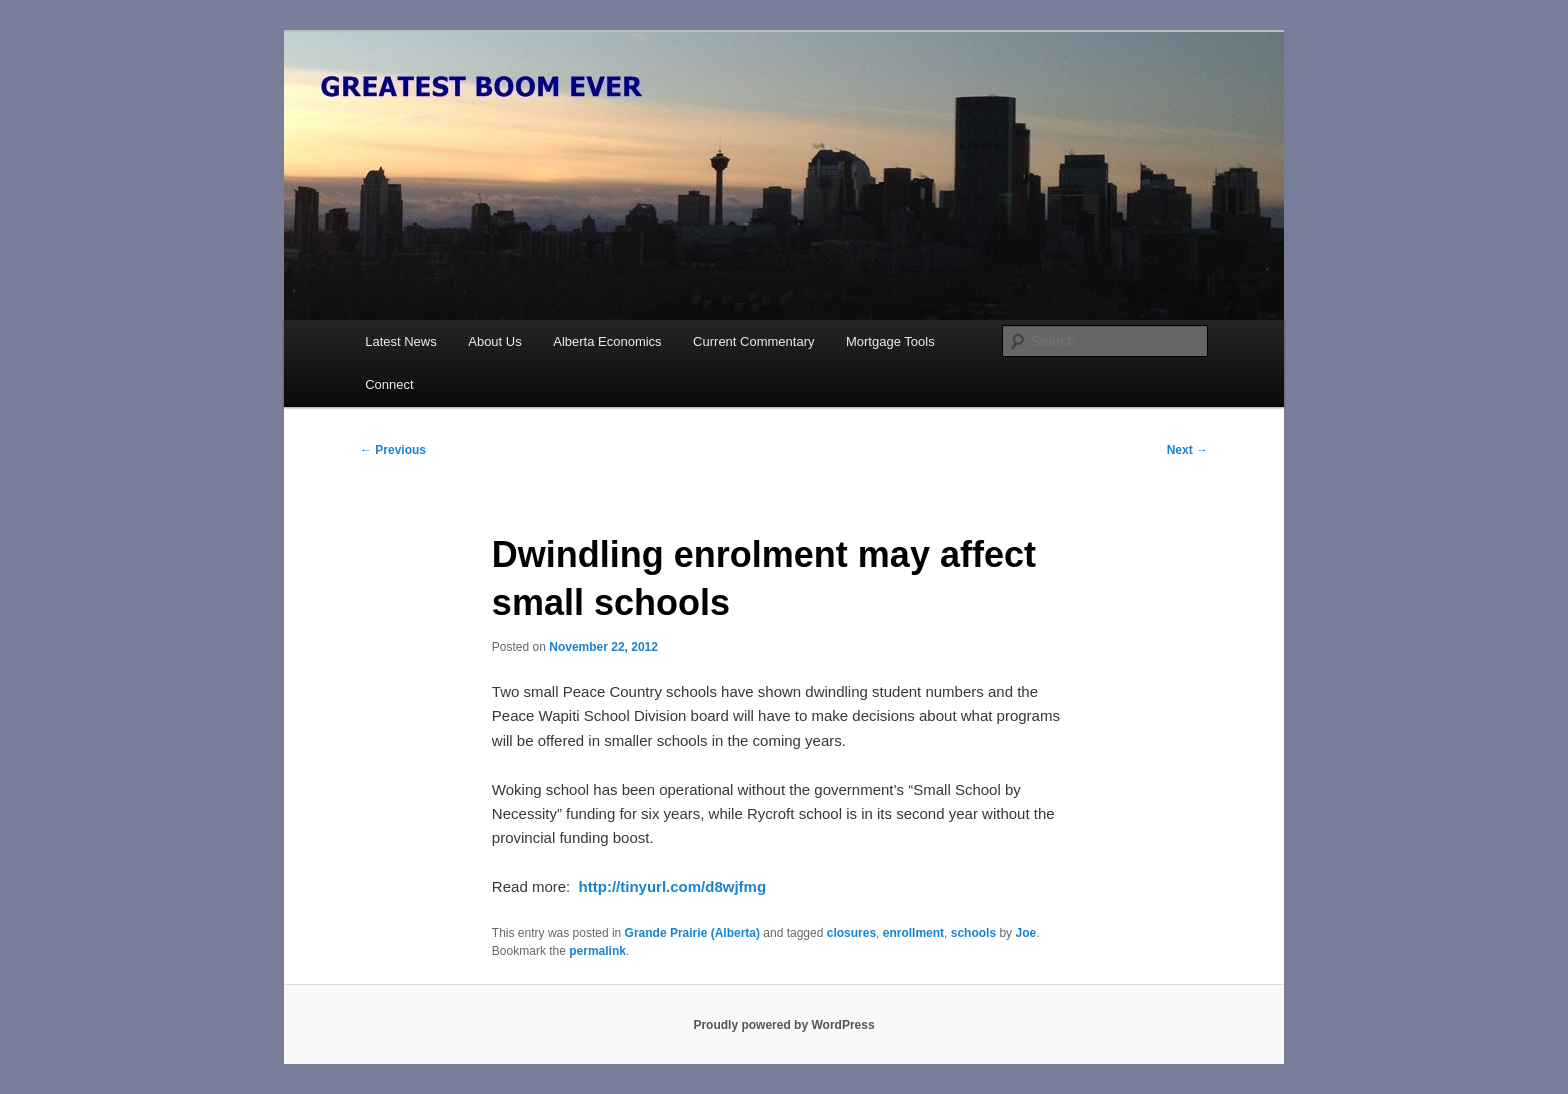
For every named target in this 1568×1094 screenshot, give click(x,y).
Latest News (401, 341)
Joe (1025, 933)
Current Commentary (753, 341)
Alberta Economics (607, 341)
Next (1187, 450)
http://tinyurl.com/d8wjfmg (673, 886)
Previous (393, 450)
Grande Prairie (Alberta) (692, 933)
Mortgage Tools (890, 341)
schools (973, 933)
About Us (494, 341)
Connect (389, 384)
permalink (597, 951)
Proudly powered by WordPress (783, 1025)
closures (851, 933)
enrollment (913, 933)
